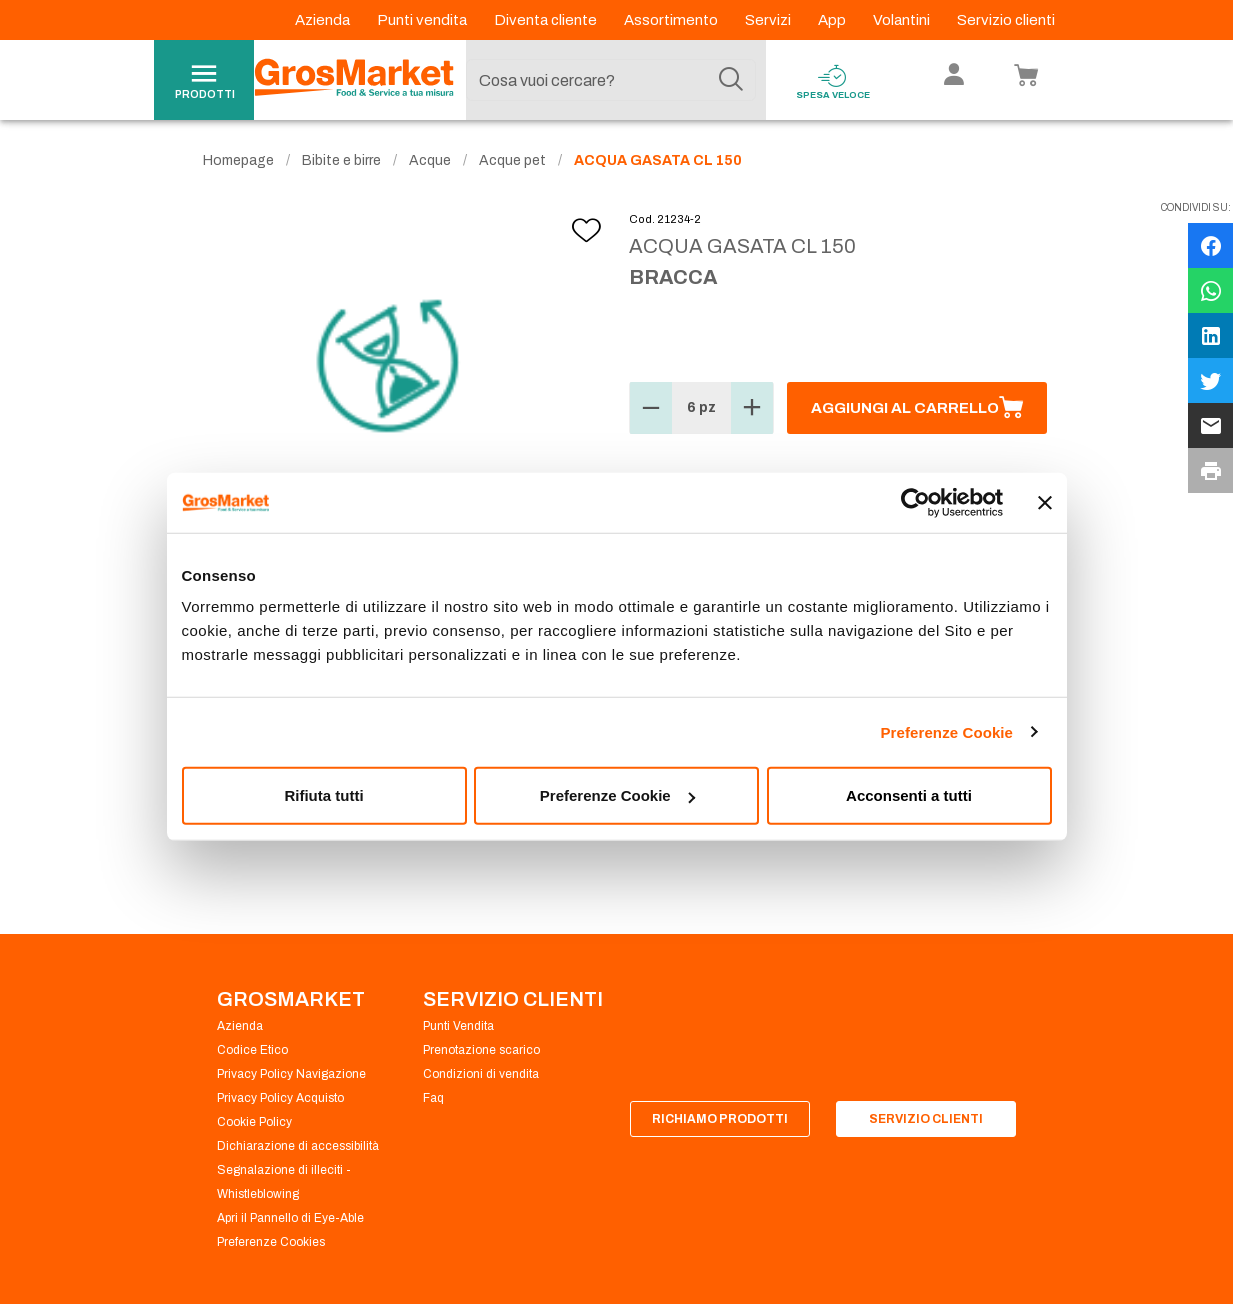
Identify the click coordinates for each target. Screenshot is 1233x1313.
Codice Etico (252, 1050)
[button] (651, 408)
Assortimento (672, 20)
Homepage (238, 160)
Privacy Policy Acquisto (280, 1098)
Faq (433, 1098)
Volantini (903, 20)
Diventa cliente (547, 20)
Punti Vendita (458, 1026)
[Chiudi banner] (1045, 502)
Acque (430, 160)
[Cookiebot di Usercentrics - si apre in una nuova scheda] (915, 502)
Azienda (324, 20)
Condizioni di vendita (481, 1074)
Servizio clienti (1006, 20)
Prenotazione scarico (481, 1050)
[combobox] (611, 80)
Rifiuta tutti (323, 795)
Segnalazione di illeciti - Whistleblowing (284, 1182)
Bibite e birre (341, 160)
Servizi (769, 20)
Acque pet (512, 160)
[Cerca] (731, 80)
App (833, 20)
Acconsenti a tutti (909, 795)
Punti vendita (423, 20)
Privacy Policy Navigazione (291, 1074)
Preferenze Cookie (946, 731)
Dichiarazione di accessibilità (298, 1146)
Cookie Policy (254, 1122)
